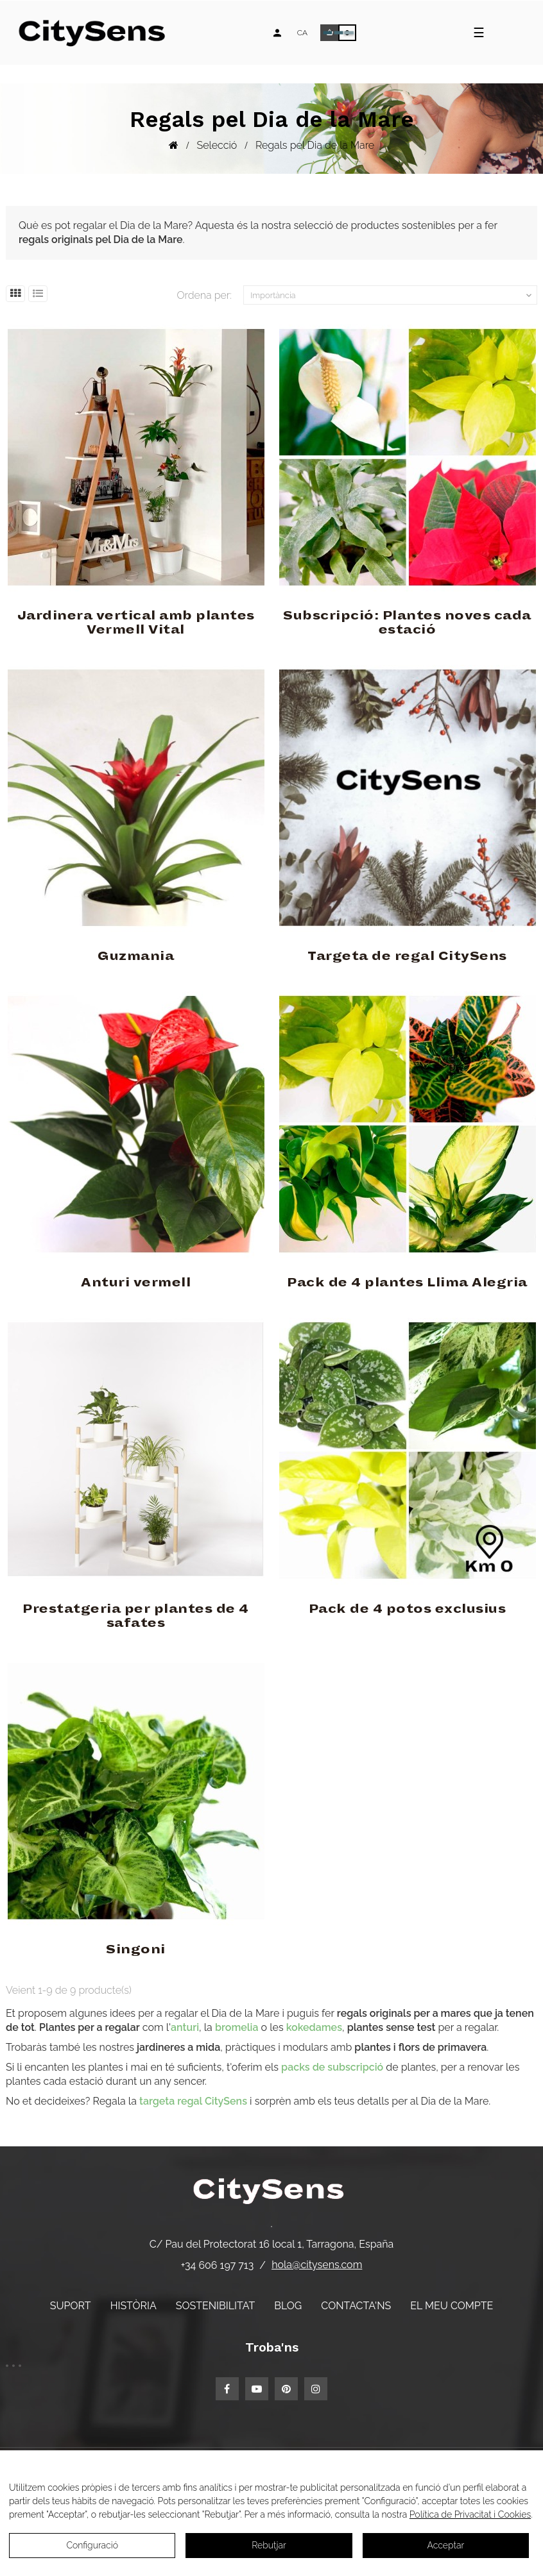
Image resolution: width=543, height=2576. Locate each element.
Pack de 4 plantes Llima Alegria (407, 1282)
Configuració (92, 2545)
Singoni (136, 1949)
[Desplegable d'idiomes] (302, 33)
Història (133, 2306)
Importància (392, 295)
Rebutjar (269, 2545)
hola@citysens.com (317, 2265)
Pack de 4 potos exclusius (407, 1609)
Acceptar (445, 2545)
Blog (288, 2306)
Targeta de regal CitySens (407, 956)
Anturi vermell (136, 1282)
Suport (70, 2306)
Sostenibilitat (215, 2306)
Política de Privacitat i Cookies (470, 2514)
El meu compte (451, 2306)
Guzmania (136, 956)
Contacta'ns (356, 2306)
